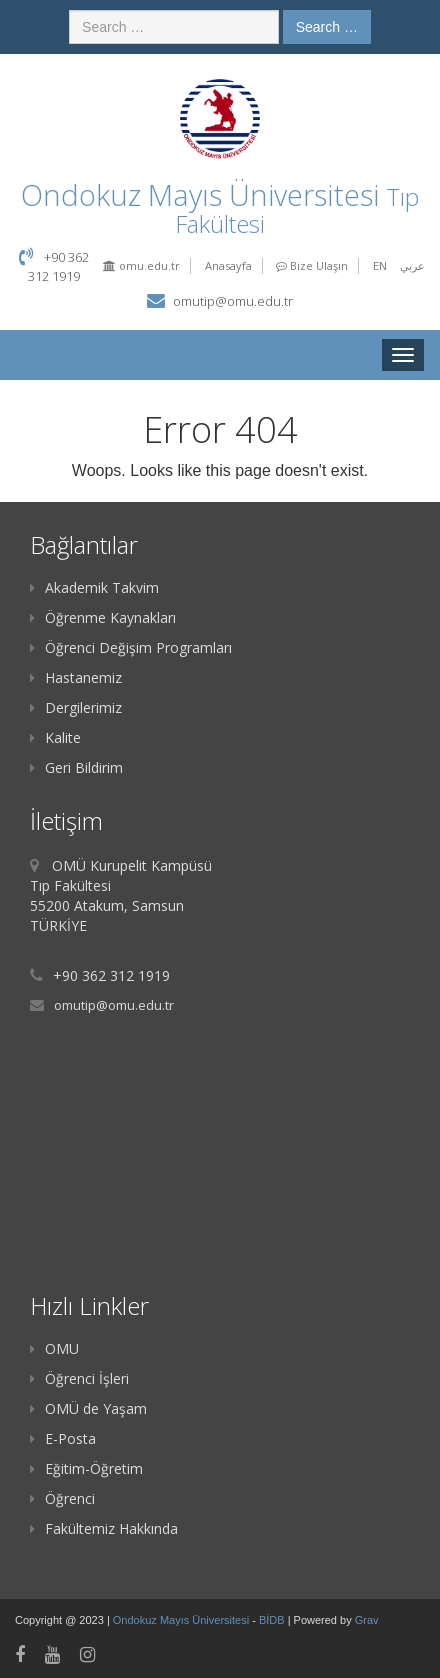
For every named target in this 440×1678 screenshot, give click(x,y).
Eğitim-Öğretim (86, 1468)
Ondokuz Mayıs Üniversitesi (182, 1620)
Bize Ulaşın (312, 265)
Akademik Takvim (94, 587)
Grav (367, 1620)
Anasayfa (228, 265)
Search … (327, 27)
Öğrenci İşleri (79, 1378)
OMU (54, 1348)
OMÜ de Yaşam (88, 1408)
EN (380, 265)
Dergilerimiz (76, 707)
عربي (412, 265)
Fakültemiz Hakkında (104, 1528)
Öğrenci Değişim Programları (131, 647)
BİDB (273, 1620)
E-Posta (63, 1438)
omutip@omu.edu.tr (233, 301)
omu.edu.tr (141, 265)
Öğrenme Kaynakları (103, 617)
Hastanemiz (76, 677)
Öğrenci (62, 1498)
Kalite (55, 737)
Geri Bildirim (76, 767)
